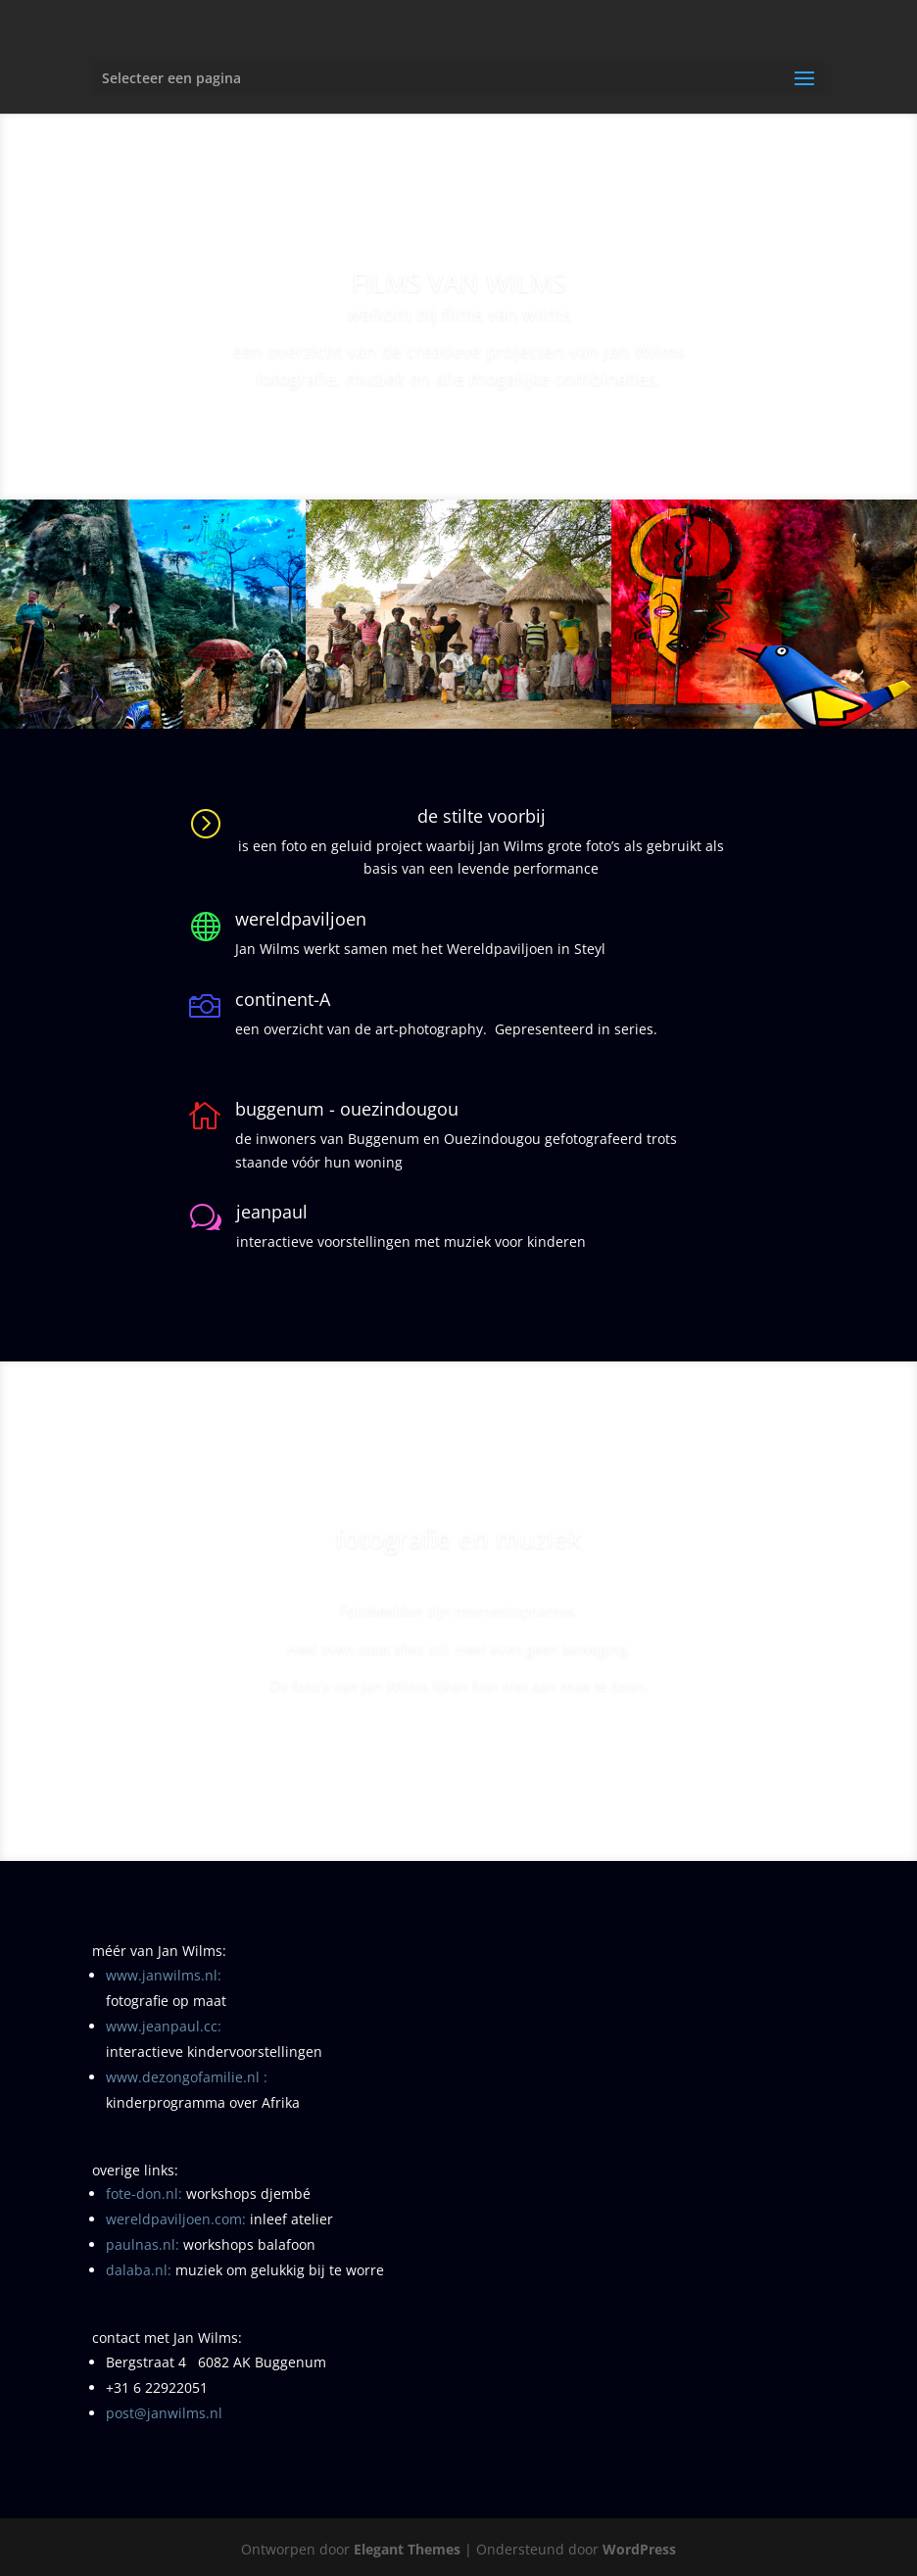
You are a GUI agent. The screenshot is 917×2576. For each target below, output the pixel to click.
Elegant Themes (407, 2549)
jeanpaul (272, 1211)
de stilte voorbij (481, 816)
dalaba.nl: (138, 2270)
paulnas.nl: (142, 2244)
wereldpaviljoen (300, 918)
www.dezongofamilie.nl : (186, 2077)
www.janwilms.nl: (163, 1975)
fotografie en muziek (458, 1551)
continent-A (282, 999)
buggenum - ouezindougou (346, 1109)
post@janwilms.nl (164, 2413)
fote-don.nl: (144, 2193)
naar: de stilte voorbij (458, 1754)
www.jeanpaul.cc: (163, 2026)
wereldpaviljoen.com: (176, 2219)
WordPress (639, 2549)
